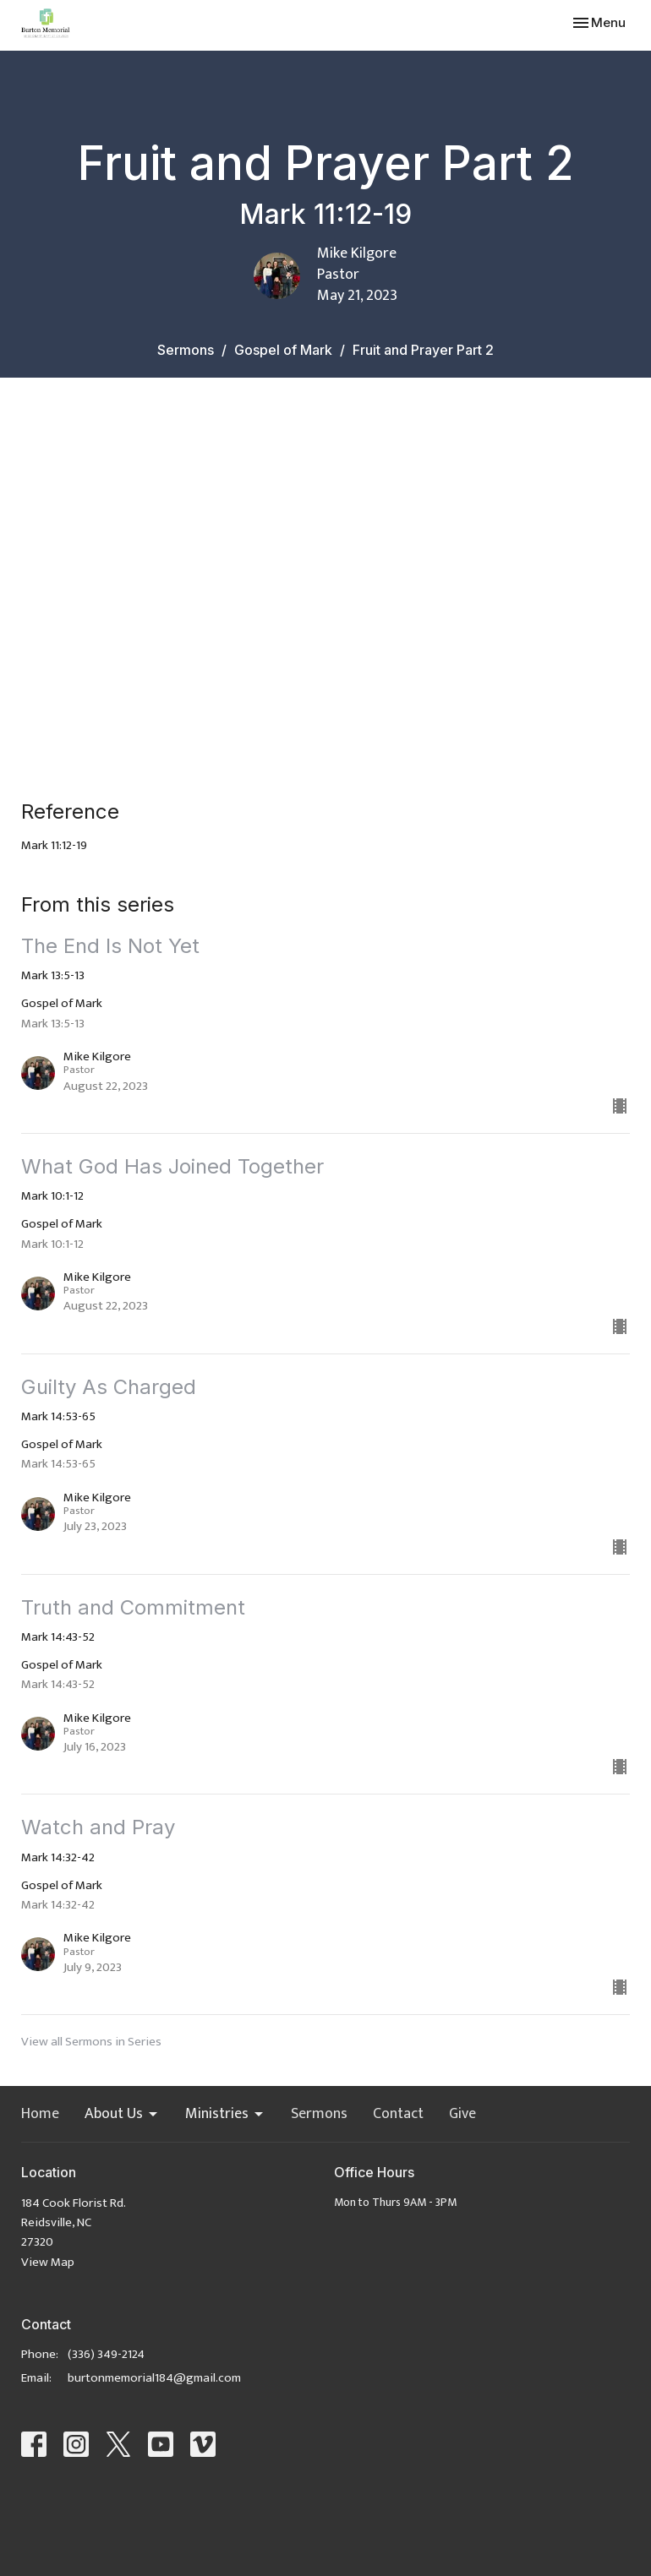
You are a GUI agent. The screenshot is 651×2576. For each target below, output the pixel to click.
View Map (47, 2262)
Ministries (225, 2115)
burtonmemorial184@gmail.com (154, 2378)
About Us (122, 2115)
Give (462, 2115)
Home (40, 2115)
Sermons (185, 349)
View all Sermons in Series (91, 2041)
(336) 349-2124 (106, 2354)
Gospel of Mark (283, 349)
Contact (398, 2115)
